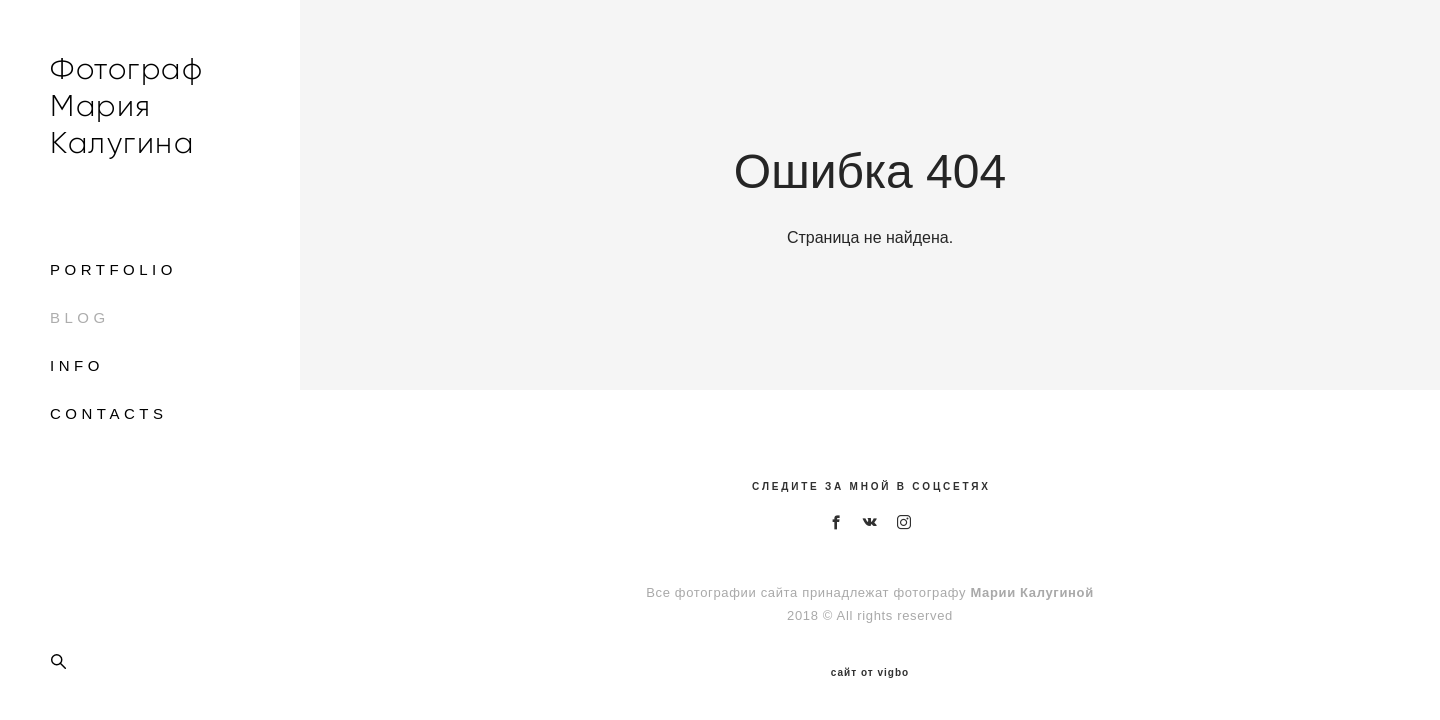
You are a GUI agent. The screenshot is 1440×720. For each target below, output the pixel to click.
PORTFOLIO (113, 269)
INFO (77, 365)
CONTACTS (108, 413)
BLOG (80, 317)
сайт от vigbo (870, 673)
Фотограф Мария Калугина (126, 105)
